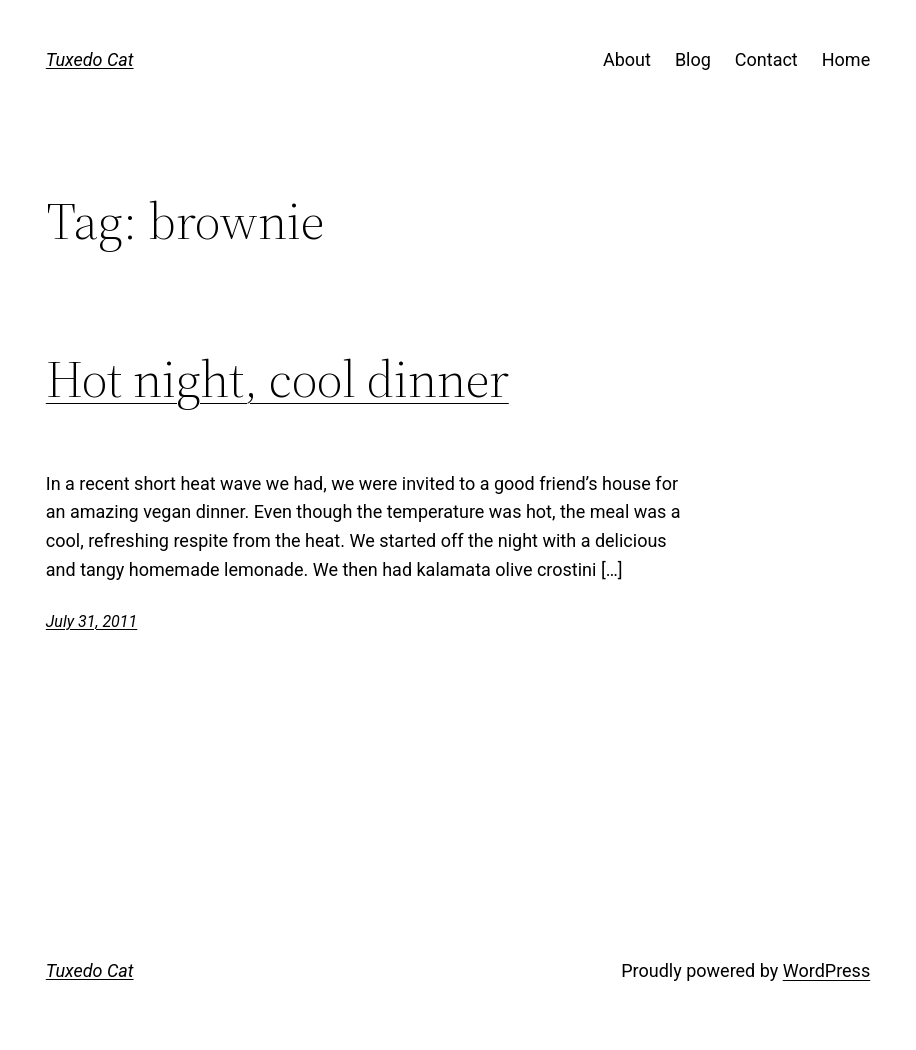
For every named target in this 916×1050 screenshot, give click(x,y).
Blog (693, 59)
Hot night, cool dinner (277, 379)
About (627, 59)
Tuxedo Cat (90, 59)
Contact (766, 59)
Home (846, 59)
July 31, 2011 (91, 621)
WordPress (826, 970)
